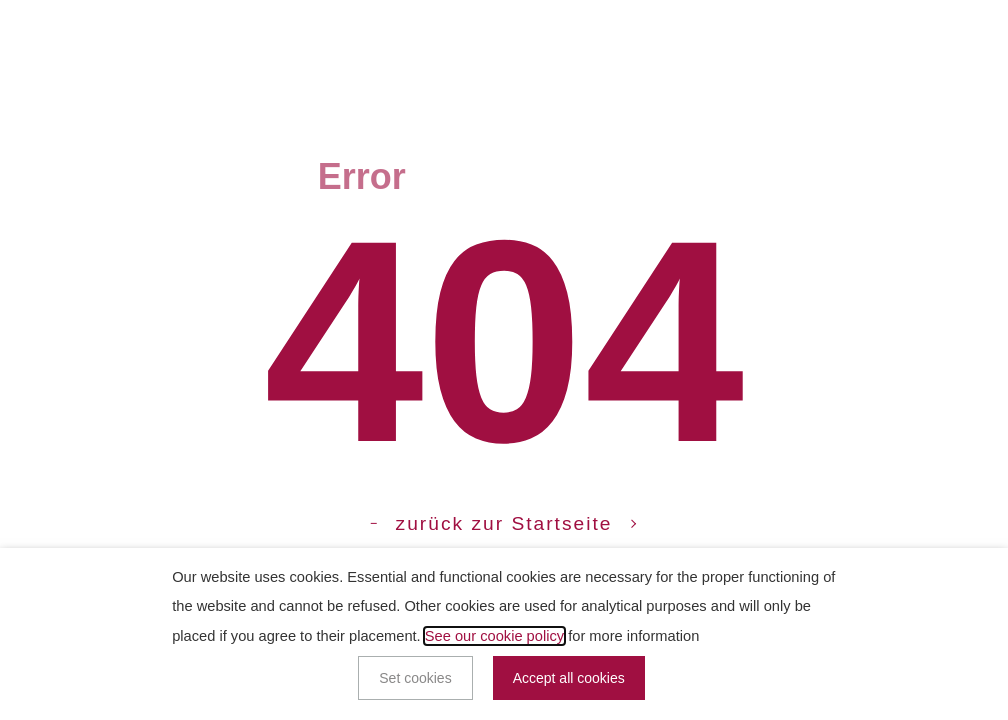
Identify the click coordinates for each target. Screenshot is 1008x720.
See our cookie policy (494, 636)
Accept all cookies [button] (569, 678)
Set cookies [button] (415, 678)
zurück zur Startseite (504, 523)
